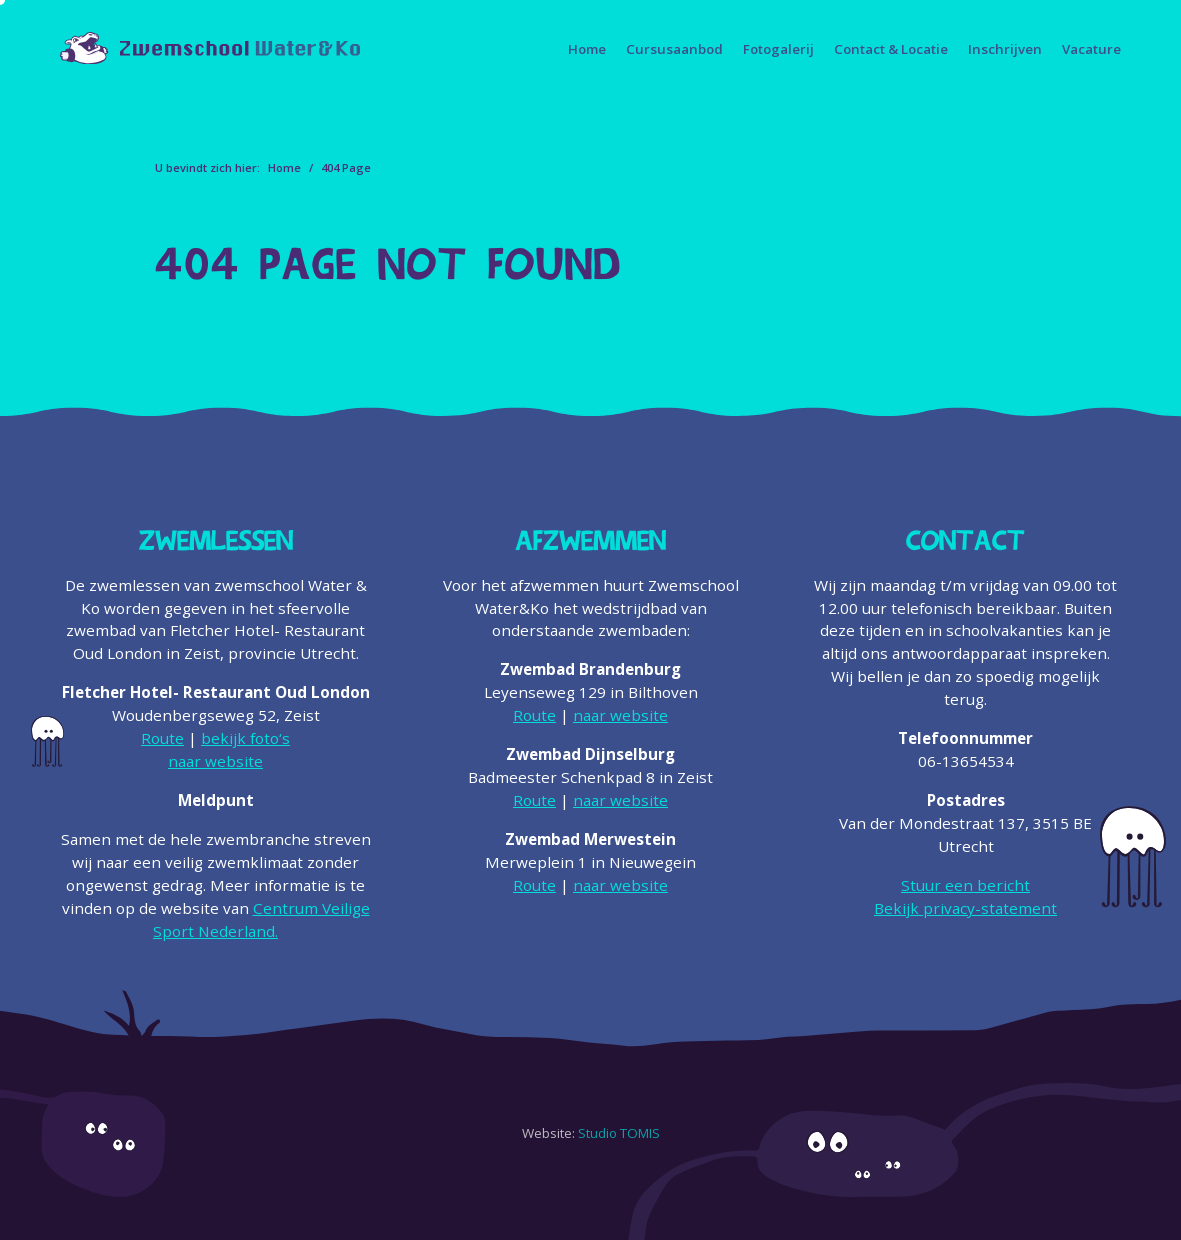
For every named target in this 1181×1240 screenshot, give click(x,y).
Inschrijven (1005, 49)
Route (162, 738)
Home (587, 49)
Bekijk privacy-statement (965, 908)
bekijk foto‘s (245, 738)
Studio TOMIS (619, 1133)
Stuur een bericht (965, 885)
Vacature (1091, 49)
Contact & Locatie (891, 49)
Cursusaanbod (674, 49)
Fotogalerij (778, 49)
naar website (215, 761)
